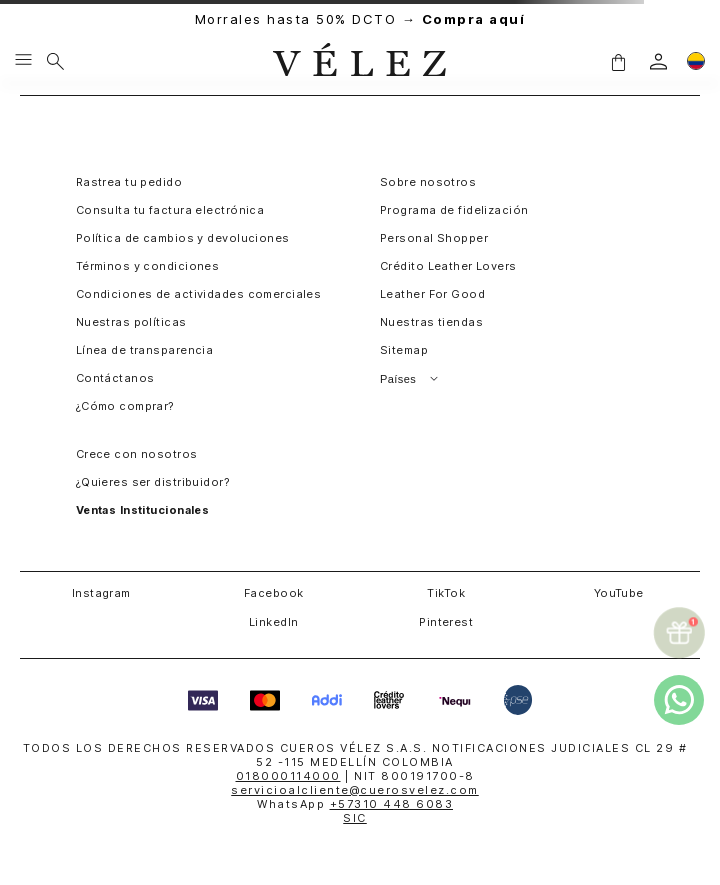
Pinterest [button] (446, 622)
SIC (355, 818)
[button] (618, 61)
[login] (658, 61)
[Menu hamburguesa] (23, 61)
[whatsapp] (679, 700)
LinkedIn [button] (274, 622)
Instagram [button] (101, 593)
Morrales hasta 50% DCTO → (360, 19)
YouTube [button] (619, 593)
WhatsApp (355, 804)
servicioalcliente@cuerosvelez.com (355, 790)
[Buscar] (55, 61)
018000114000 (288, 776)
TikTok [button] (446, 593)
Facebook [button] (274, 593)
